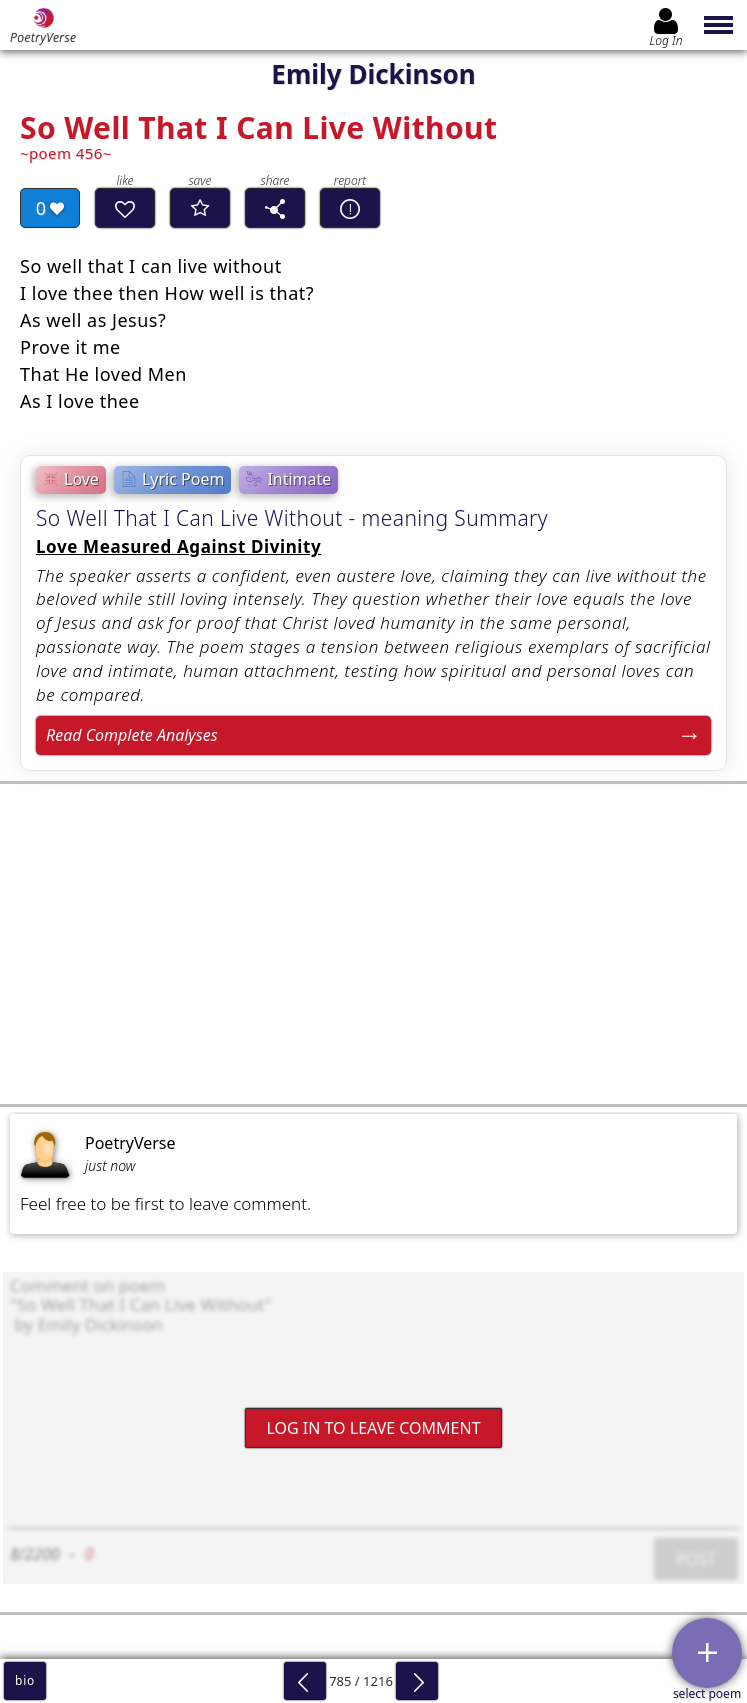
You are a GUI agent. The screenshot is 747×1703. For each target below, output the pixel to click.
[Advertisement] (373, 944)
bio (25, 1680)
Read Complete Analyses (132, 735)
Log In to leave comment (373, 1428)
